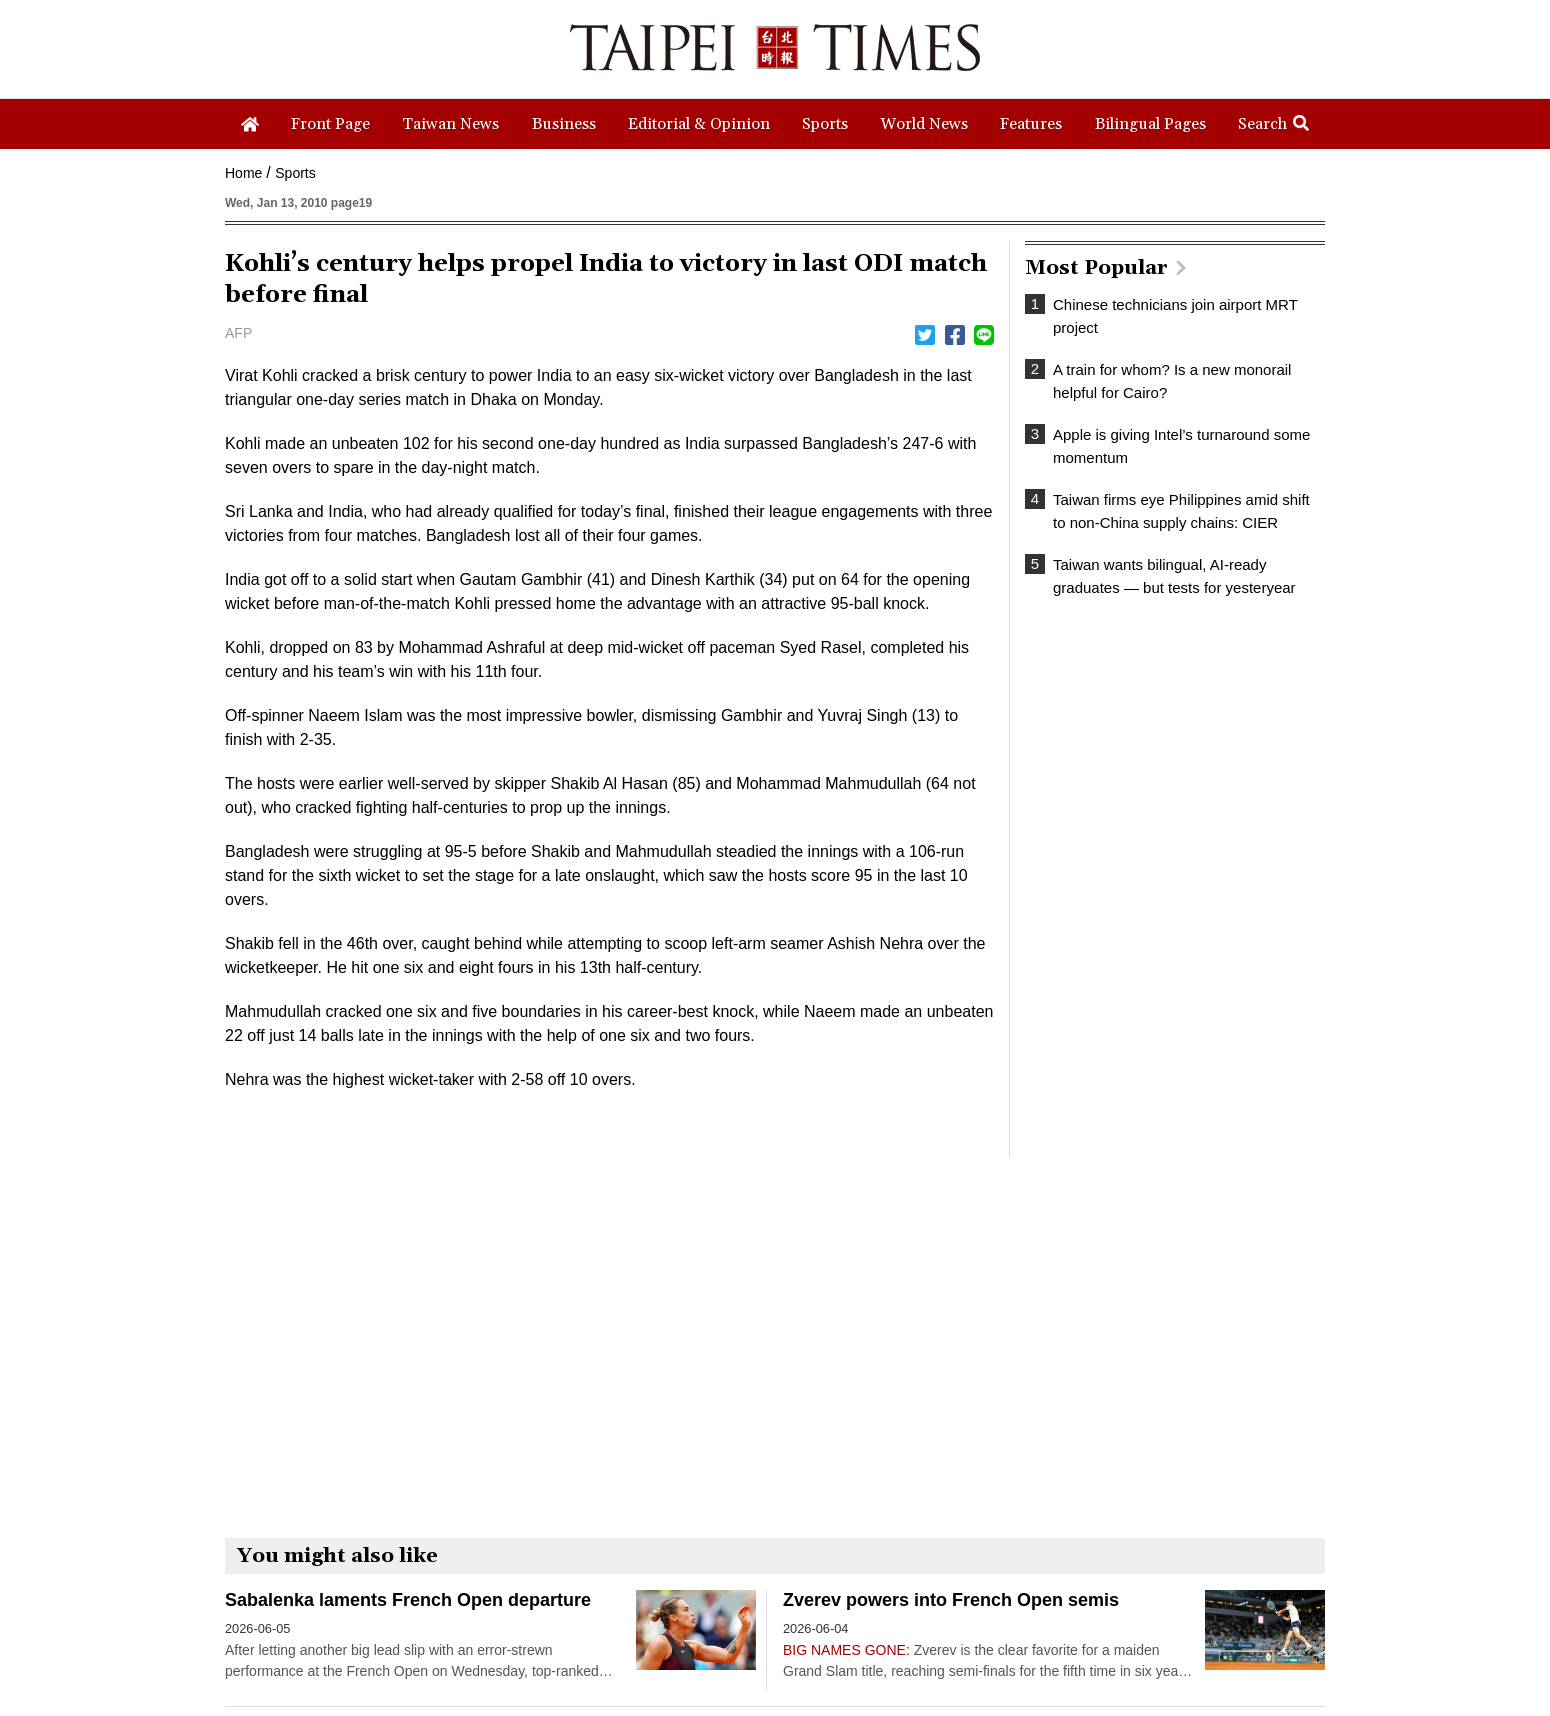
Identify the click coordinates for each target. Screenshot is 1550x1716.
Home (243, 173)
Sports (295, 173)
